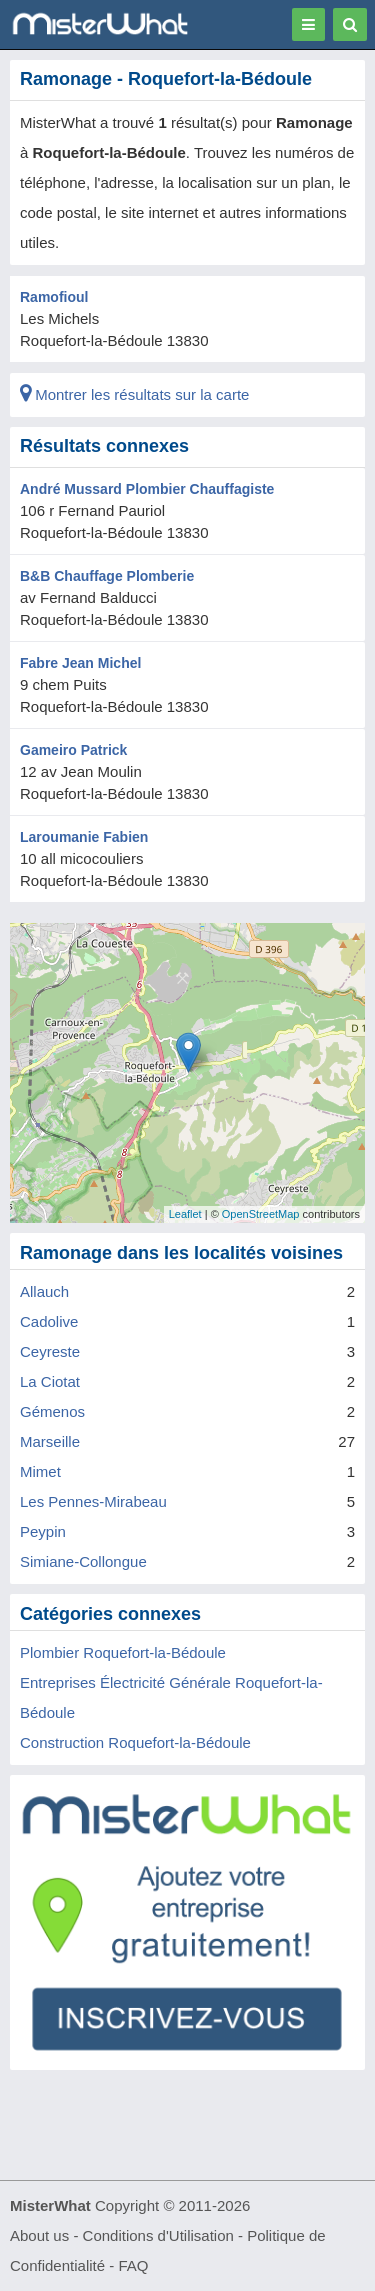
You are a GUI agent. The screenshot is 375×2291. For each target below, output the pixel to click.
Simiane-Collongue (83, 1561)
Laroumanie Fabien (84, 837)
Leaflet (185, 1214)
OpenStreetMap (261, 1214)
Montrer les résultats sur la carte (134, 394)
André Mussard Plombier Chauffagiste (147, 489)
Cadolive (49, 1321)
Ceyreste (50, 1351)
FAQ (133, 2265)
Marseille (50, 1441)
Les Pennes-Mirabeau (93, 1501)
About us (39, 2235)
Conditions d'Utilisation (158, 2235)
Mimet (40, 1471)
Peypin (43, 1531)
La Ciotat (50, 1381)
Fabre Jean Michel (80, 663)
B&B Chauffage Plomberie (107, 576)
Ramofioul (54, 297)
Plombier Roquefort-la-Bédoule (123, 1652)
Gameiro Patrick (73, 750)
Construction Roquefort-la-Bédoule (135, 1742)
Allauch (44, 1291)
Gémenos (52, 1411)
